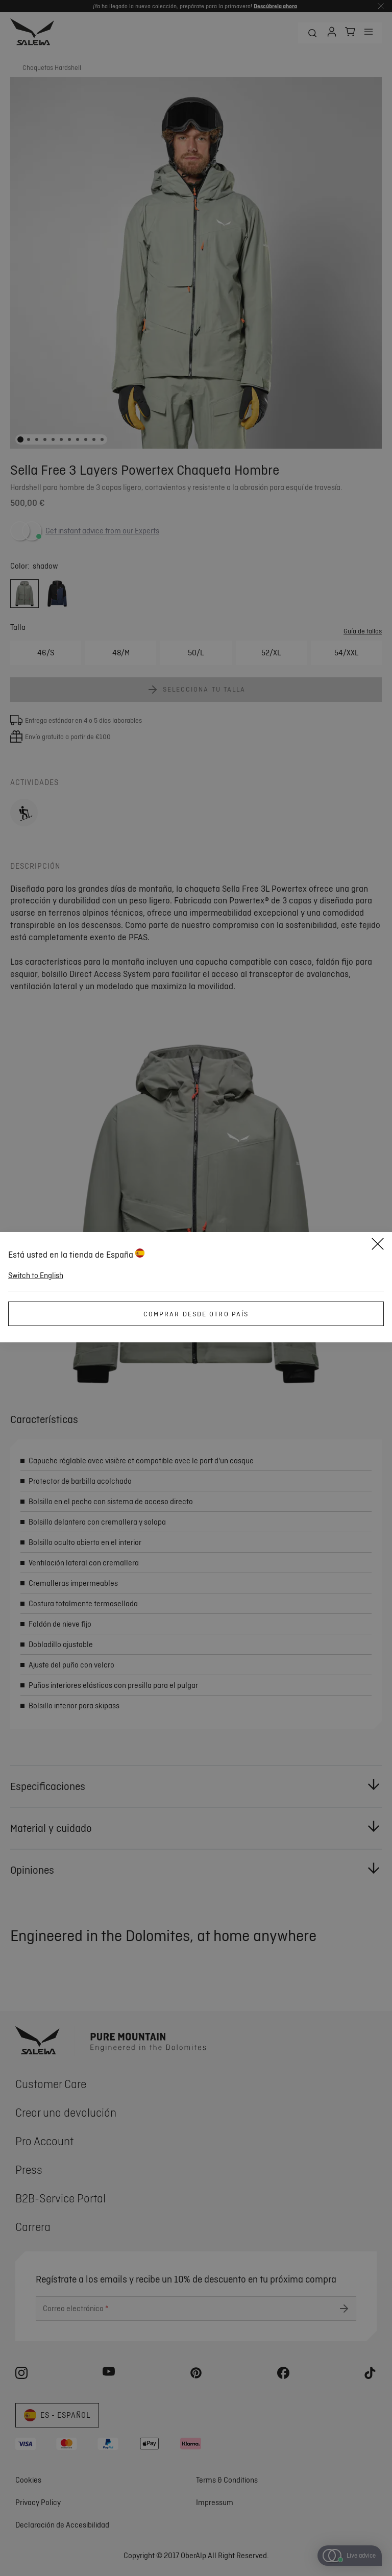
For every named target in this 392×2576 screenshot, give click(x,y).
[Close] (378, 1245)
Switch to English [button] (35, 1275)
